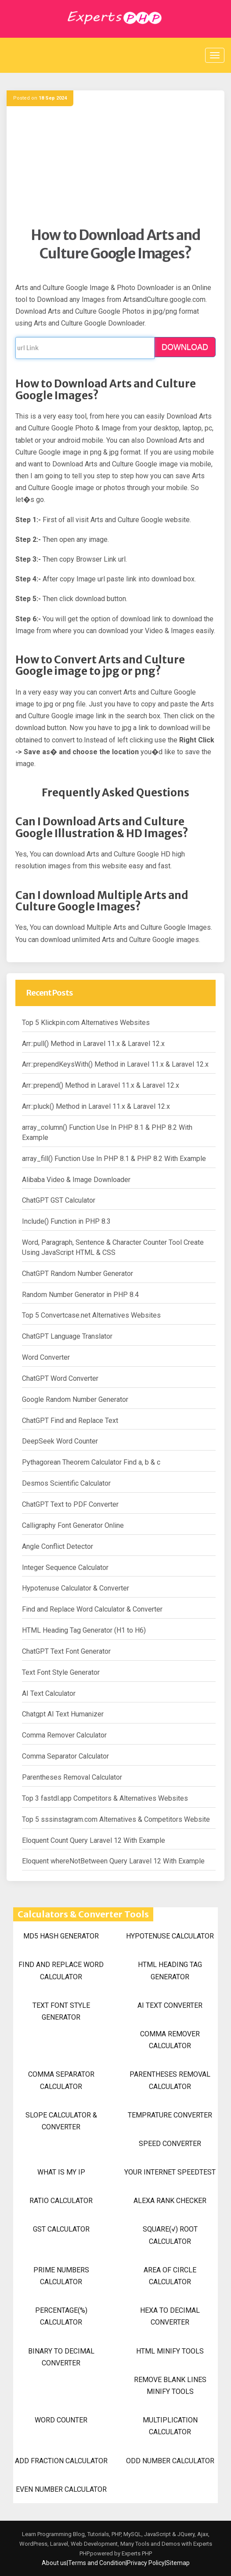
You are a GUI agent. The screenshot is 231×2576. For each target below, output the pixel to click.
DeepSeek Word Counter (60, 1441)
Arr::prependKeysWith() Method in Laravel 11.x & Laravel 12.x (115, 1064)
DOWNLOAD (185, 347)
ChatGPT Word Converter (60, 1378)
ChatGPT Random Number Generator (77, 1273)
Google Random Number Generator (75, 1399)
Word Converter (46, 1357)
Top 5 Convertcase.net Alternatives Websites (91, 1315)
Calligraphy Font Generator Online (73, 1525)
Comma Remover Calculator (64, 1735)
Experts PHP (136, 2553)
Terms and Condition (97, 2562)
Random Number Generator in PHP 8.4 (80, 1294)
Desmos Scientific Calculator (66, 1483)
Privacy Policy (146, 2562)
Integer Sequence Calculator (65, 1567)
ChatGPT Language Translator (67, 1336)
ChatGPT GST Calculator (58, 1200)
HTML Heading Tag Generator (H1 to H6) (84, 1630)
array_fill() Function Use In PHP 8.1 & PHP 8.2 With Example (114, 1158)
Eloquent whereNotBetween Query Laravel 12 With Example (113, 1861)
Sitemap (178, 2562)
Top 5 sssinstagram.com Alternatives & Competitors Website (116, 1819)
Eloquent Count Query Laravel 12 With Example (93, 1840)
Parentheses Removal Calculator (72, 1777)
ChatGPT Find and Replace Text (70, 1420)
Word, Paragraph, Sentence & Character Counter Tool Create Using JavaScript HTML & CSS (113, 1247)
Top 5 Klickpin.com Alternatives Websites (86, 1022)
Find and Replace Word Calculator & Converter (92, 1609)
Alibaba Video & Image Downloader (76, 1179)
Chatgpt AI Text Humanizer (63, 1714)
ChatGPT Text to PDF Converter (70, 1504)
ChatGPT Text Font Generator (66, 1651)
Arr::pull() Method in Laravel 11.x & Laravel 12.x (93, 1043)
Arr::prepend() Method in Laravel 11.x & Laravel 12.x (100, 1085)
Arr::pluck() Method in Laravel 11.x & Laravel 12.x (96, 1106)
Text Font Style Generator (61, 1672)
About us (54, 2562)
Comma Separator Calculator (65, 1756)
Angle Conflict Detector (57, 1546)
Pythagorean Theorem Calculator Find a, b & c (91, 1462)
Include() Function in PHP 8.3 (66, 1221)
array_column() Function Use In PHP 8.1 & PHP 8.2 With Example (107, 1132)
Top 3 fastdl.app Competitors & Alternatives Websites (105, 1798)
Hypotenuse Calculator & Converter (75, 1588)
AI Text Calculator (49, 1693)
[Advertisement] (115, 165)
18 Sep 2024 (53, 98)
